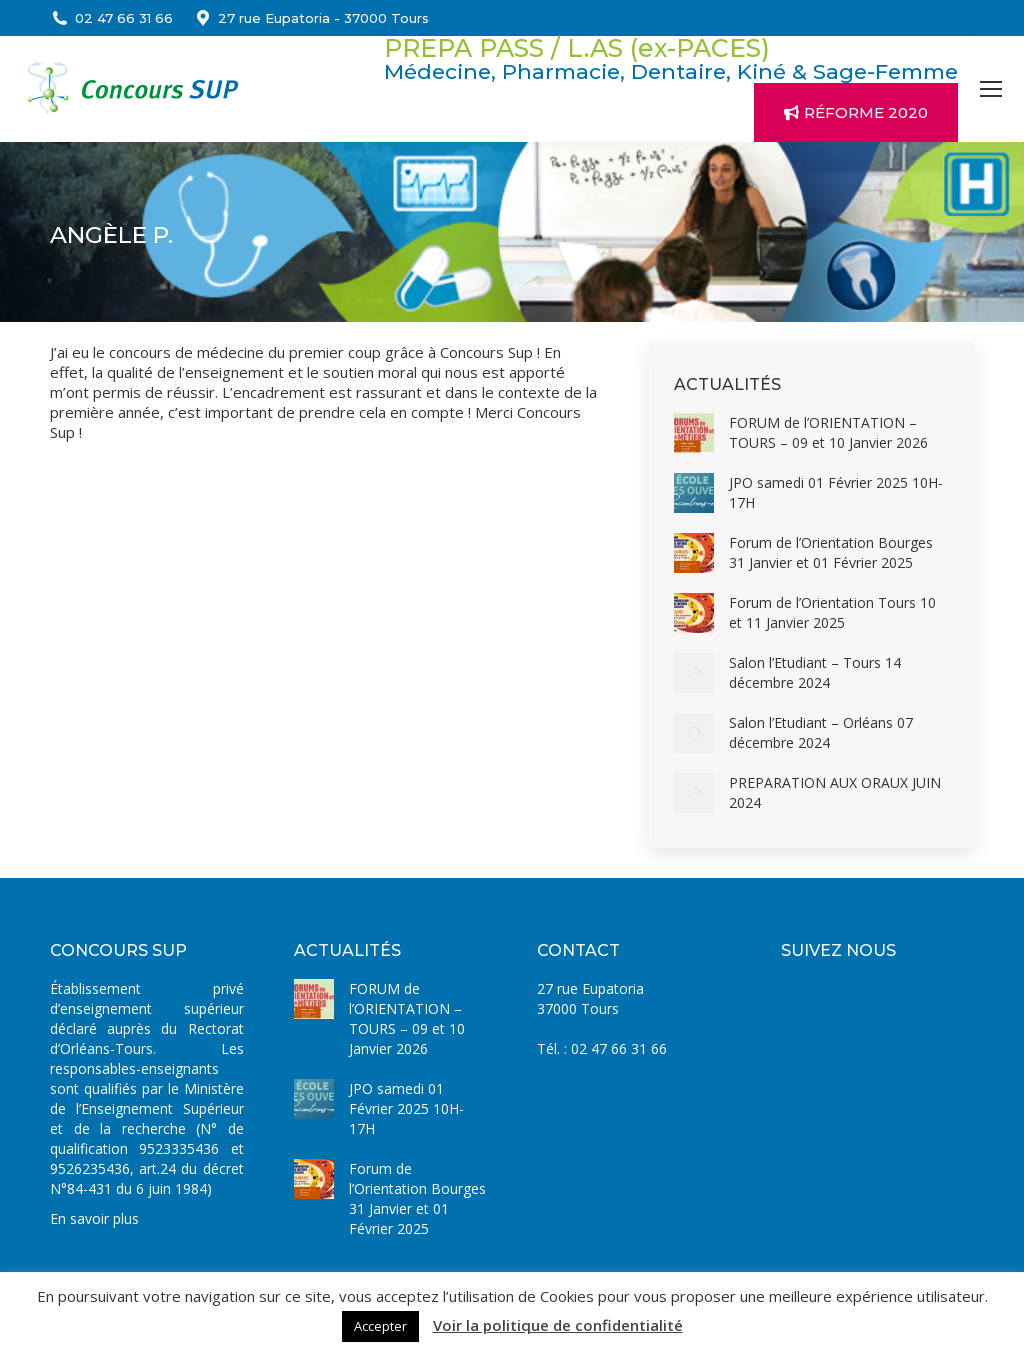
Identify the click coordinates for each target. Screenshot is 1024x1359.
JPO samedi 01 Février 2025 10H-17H (836, 492)
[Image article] (694, 433)
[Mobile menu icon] (991, 89)
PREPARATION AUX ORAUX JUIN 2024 (835, 792)
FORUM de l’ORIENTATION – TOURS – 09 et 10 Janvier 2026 (828, 432)
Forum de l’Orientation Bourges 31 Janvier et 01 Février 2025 (831, 552)
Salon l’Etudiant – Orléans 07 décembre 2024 (821, 732)
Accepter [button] (380, 1326)
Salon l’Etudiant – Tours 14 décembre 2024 (815, 672)
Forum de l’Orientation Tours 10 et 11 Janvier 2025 (832, 612)
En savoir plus (94, 1218)
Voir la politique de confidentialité (558, 1325)
